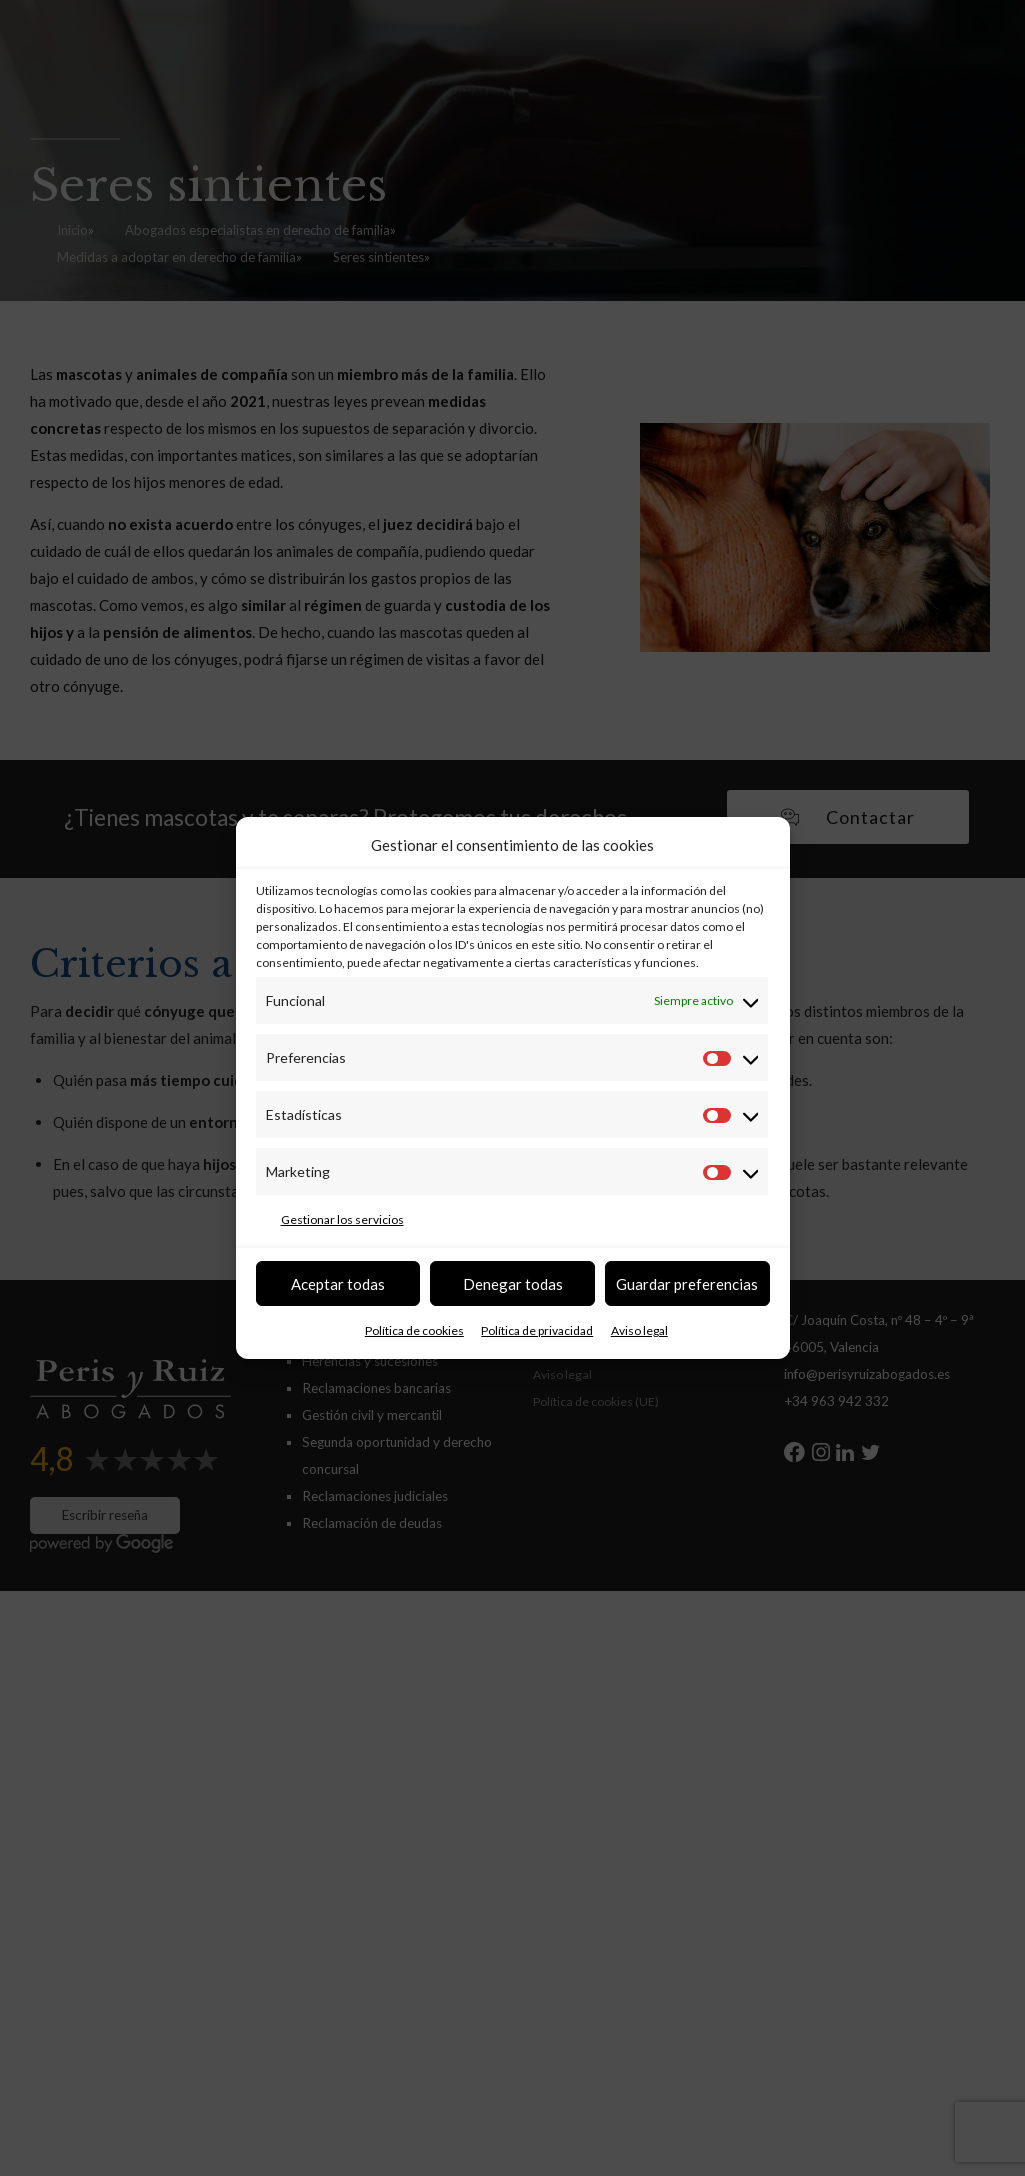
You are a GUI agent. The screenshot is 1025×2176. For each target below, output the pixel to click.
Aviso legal (639, 1330)
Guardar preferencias (687, 1284)
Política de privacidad (537, 1330)
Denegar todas (513, 1284)
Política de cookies (414, 1330)
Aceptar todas (338, 1284)
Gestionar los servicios (342, 1219)
